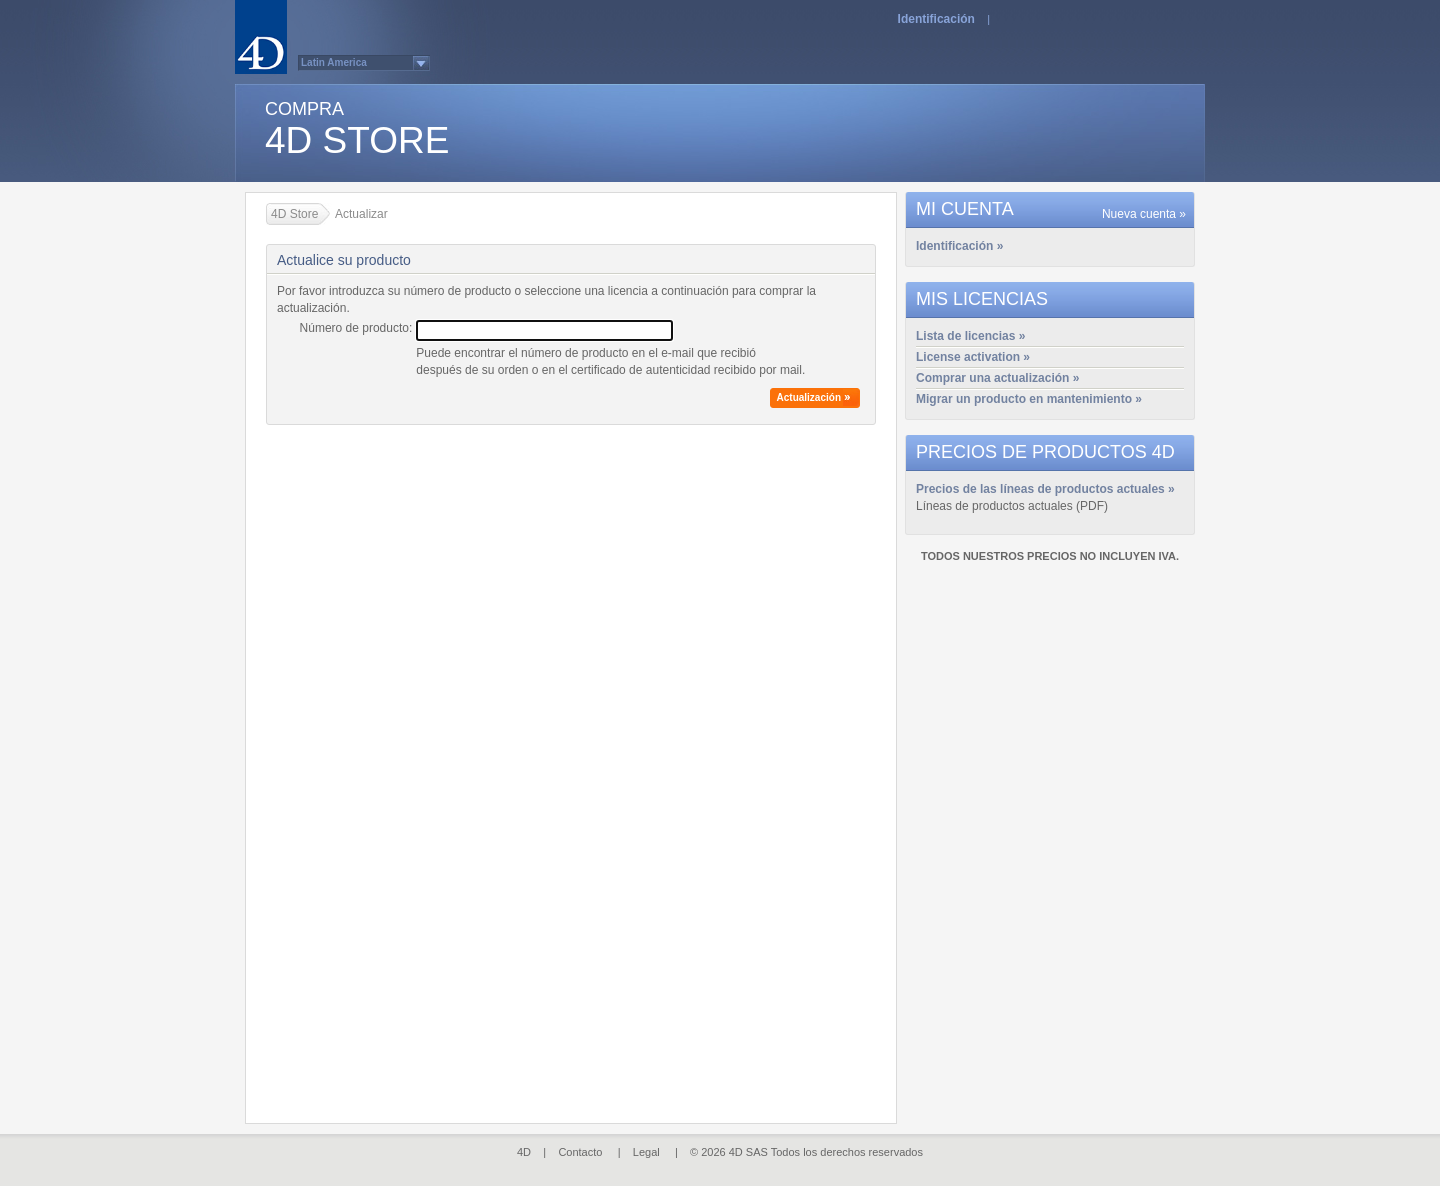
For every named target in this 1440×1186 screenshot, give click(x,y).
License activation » (973, 357)
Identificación (936, 19)
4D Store (294, 214)
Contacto (580, 1152)
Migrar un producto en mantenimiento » (1029, 399)
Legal (646, 1152)
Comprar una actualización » (997, 378)
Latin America (334, 62)
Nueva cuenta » (1144, 214)
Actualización (809, 397)
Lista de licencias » (970, 336)
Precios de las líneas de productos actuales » (1045, 489)
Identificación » (959, 246)
